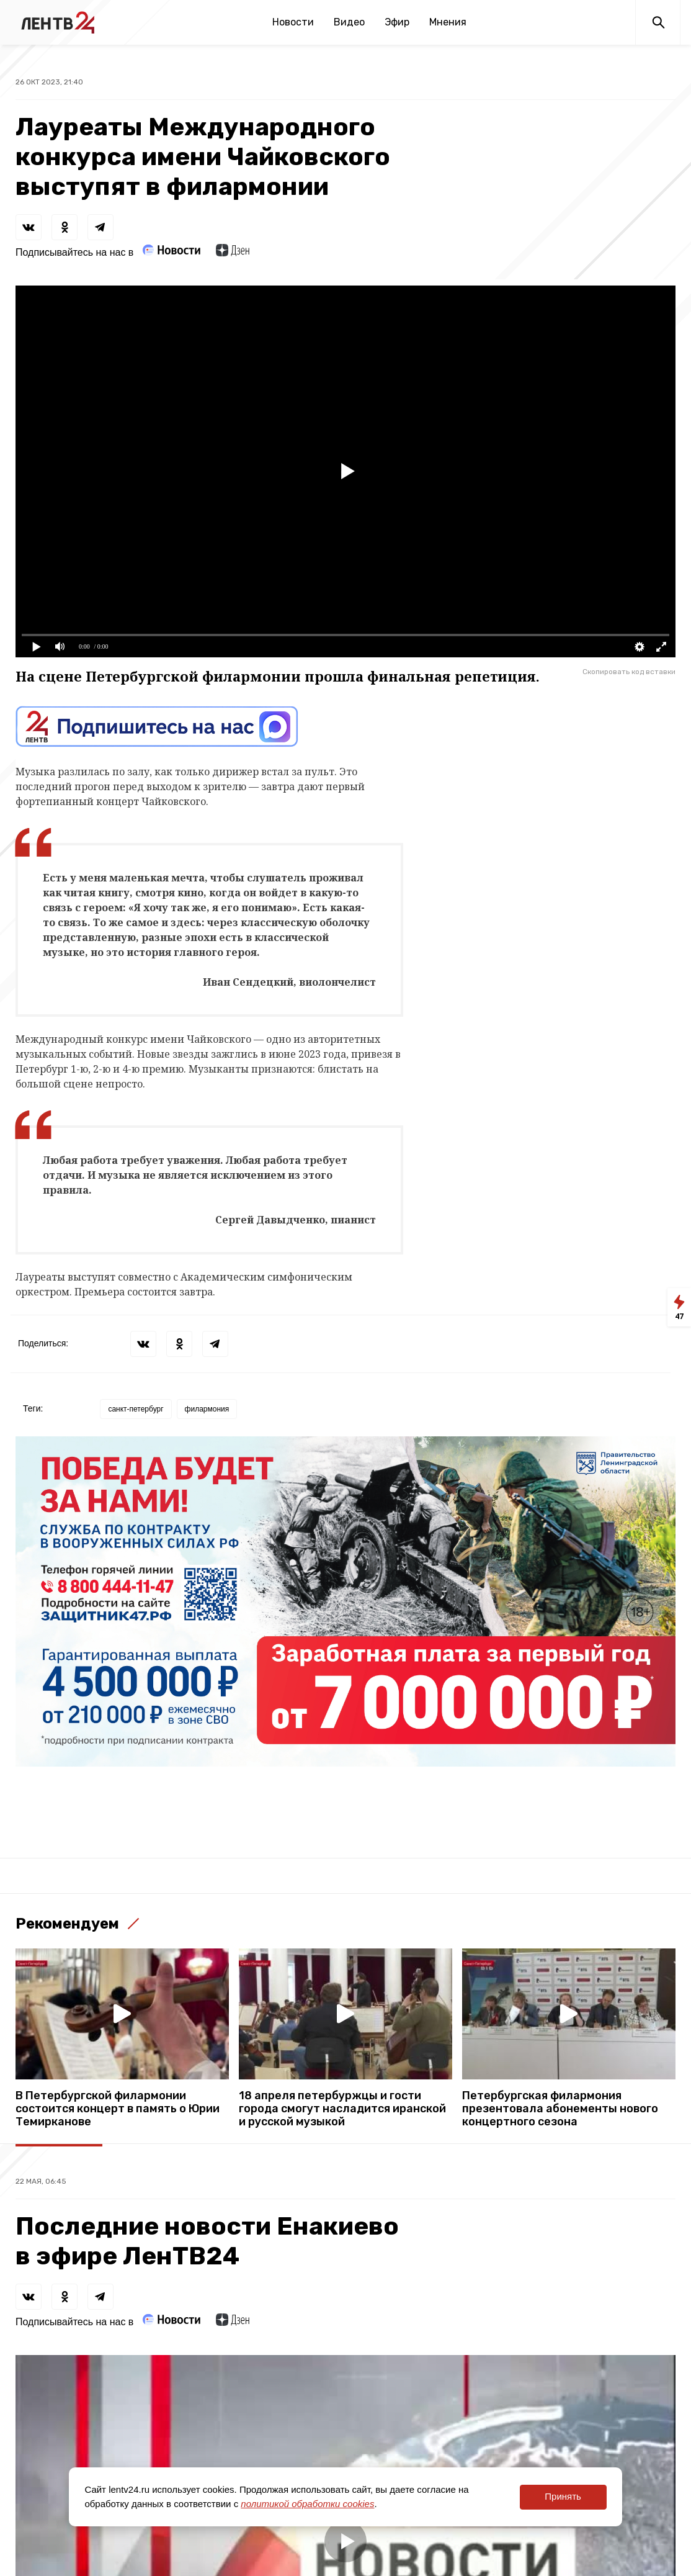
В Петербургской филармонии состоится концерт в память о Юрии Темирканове (118, 2108)
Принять (563, 2496)
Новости (293, 22)
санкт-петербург (135, 1409)
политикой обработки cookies (307, 2503)
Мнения (447, 22)
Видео (349, 22)
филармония (207, 1409)
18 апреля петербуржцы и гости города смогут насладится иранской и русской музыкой (342, 2108)
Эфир (397, 22)
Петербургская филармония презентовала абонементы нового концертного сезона (560, 2108)
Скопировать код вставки (628, 671)
